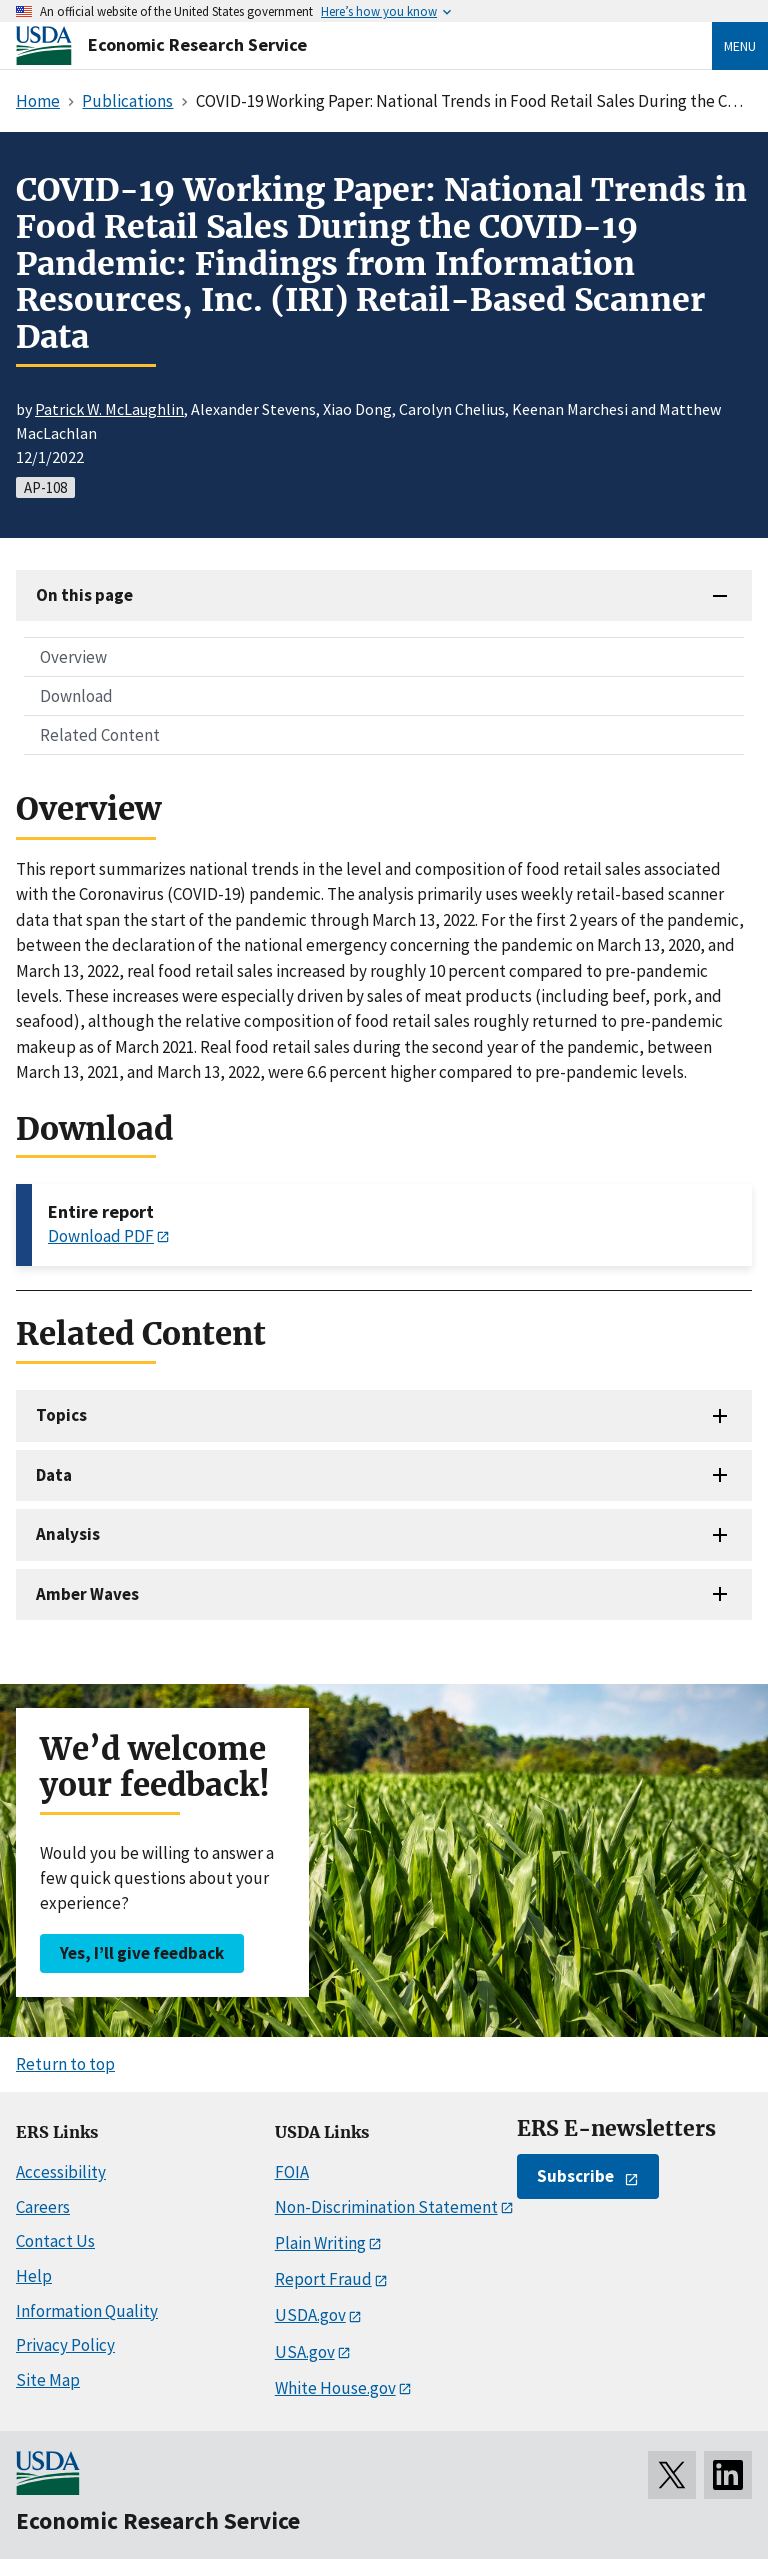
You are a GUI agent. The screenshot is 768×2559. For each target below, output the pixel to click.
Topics (61, 1415)
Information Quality (87, 2311)
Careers (43, 2207)
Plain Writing (320, 2243)
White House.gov (335, 2388)
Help (34, 2276)
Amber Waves (87, 1594)
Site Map (48, 2380)
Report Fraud (323, 2279)
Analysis (68, 1534)
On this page (84, 595)
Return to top (65, 2064)
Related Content (100, 735)
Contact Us (55, 2241)
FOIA (292, 2172)
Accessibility (61, 2172)
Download (76, 696)
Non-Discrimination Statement (386, 2207)
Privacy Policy (65, 2345)
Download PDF (101, 1236)
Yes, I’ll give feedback (142, 1953)
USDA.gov (310, 2315)
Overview (73, 657)
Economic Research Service (197, 44)
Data (54, 1475)
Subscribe (575, 2176)
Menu (740, 46)
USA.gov (305, 2352)
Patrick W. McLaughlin (109, 409)
